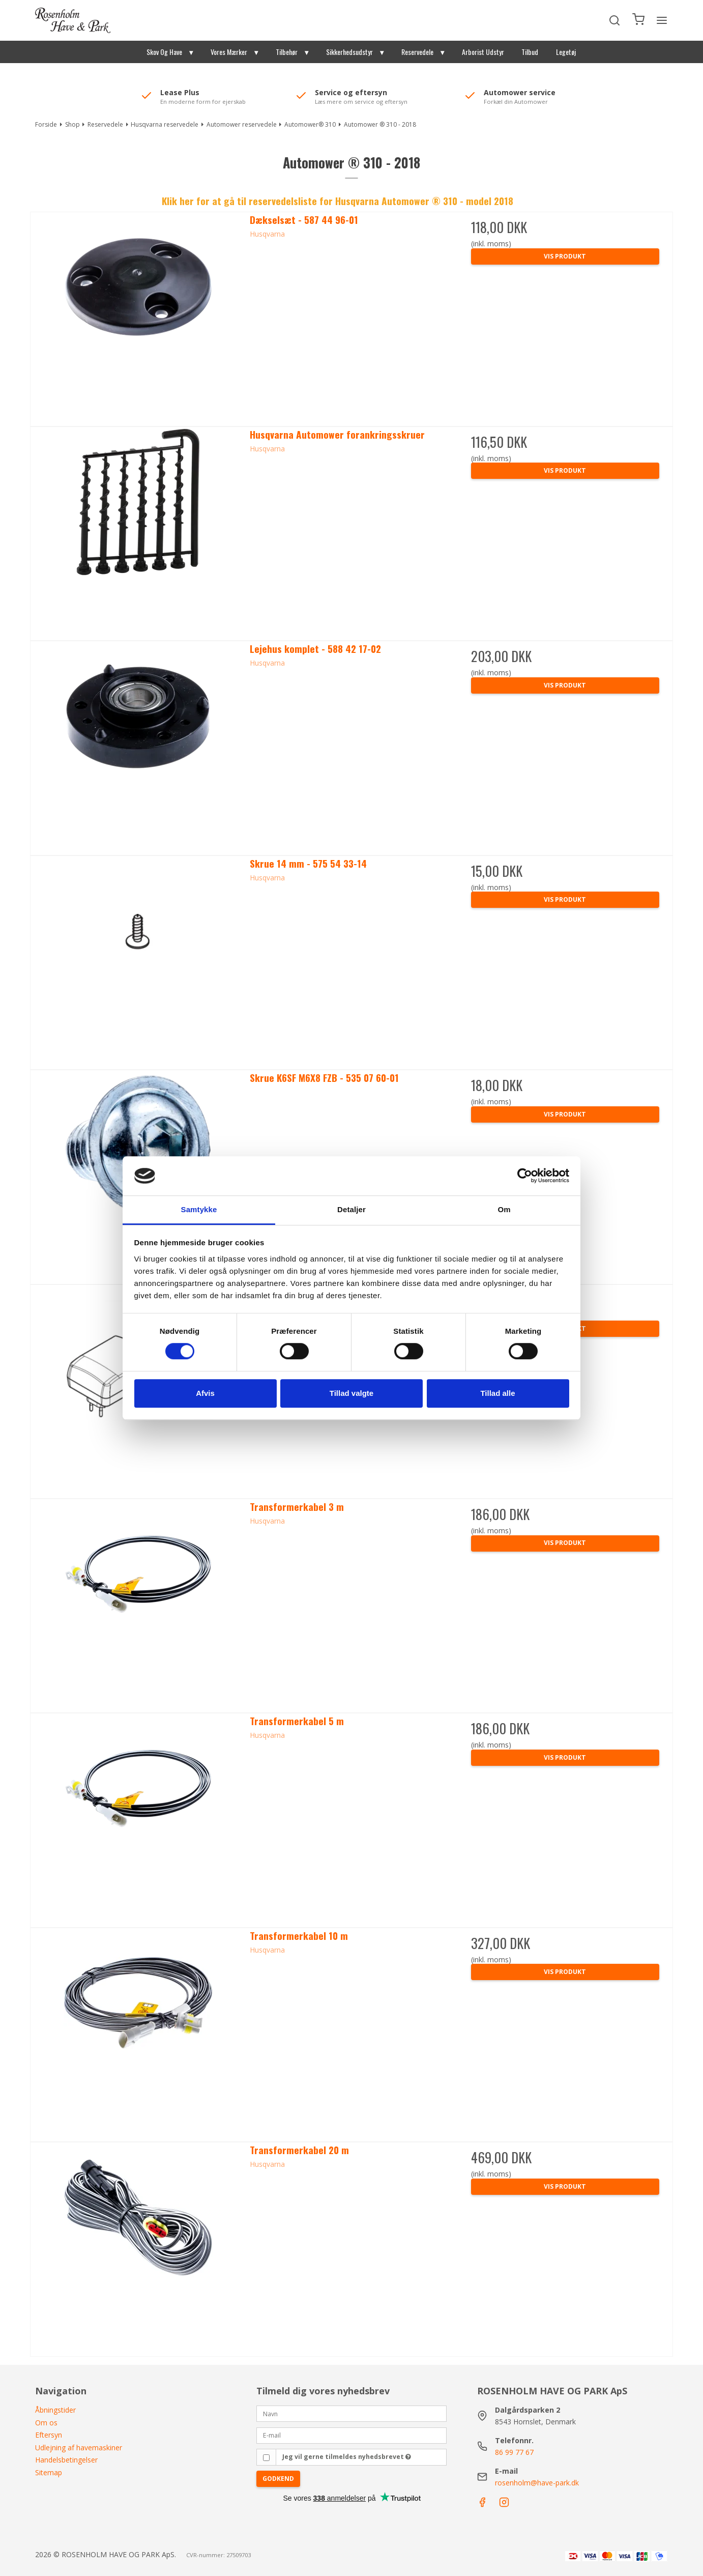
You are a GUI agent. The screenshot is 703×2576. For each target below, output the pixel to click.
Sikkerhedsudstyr (349, 51)
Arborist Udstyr (483, 51)
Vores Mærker (229, 51)
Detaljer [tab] (351, 1209)
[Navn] (351, 2413)
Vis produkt (565, 256)
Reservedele (417, 51)
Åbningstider (55, 2410)
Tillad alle (497, 1393)
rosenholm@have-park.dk (537, 2482)
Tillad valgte (351, 1393)
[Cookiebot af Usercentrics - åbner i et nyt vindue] (524, 1176)
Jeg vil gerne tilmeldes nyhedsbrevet (346, 2456)
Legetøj (566, 51)
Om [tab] (503, 1209)
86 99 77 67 (514, 2452)
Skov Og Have (164, 51)
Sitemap (48, 2472)
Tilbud (529, 51)
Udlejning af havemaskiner (78, 2447)
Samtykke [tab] (199, 1209)
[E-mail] (351, 2434)
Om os (46, 2422)
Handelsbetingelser (66, 2460)
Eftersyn (48, 2435)
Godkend (278, 2478)
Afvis (205, 1393)
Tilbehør (287, 51)
